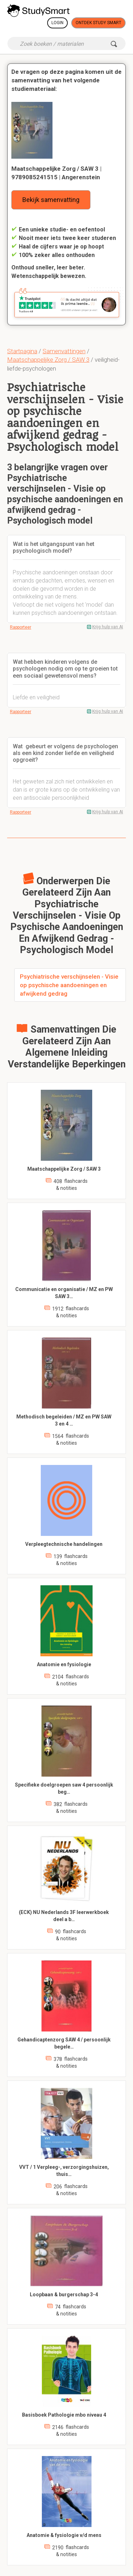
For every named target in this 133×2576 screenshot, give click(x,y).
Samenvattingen (64, 351)
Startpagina (22, 351)
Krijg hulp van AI (107, 626)
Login (57, 22)
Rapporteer (20, 627)
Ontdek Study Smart (98, 22)
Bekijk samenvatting (50, 199)
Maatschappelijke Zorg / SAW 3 (48, 359)
